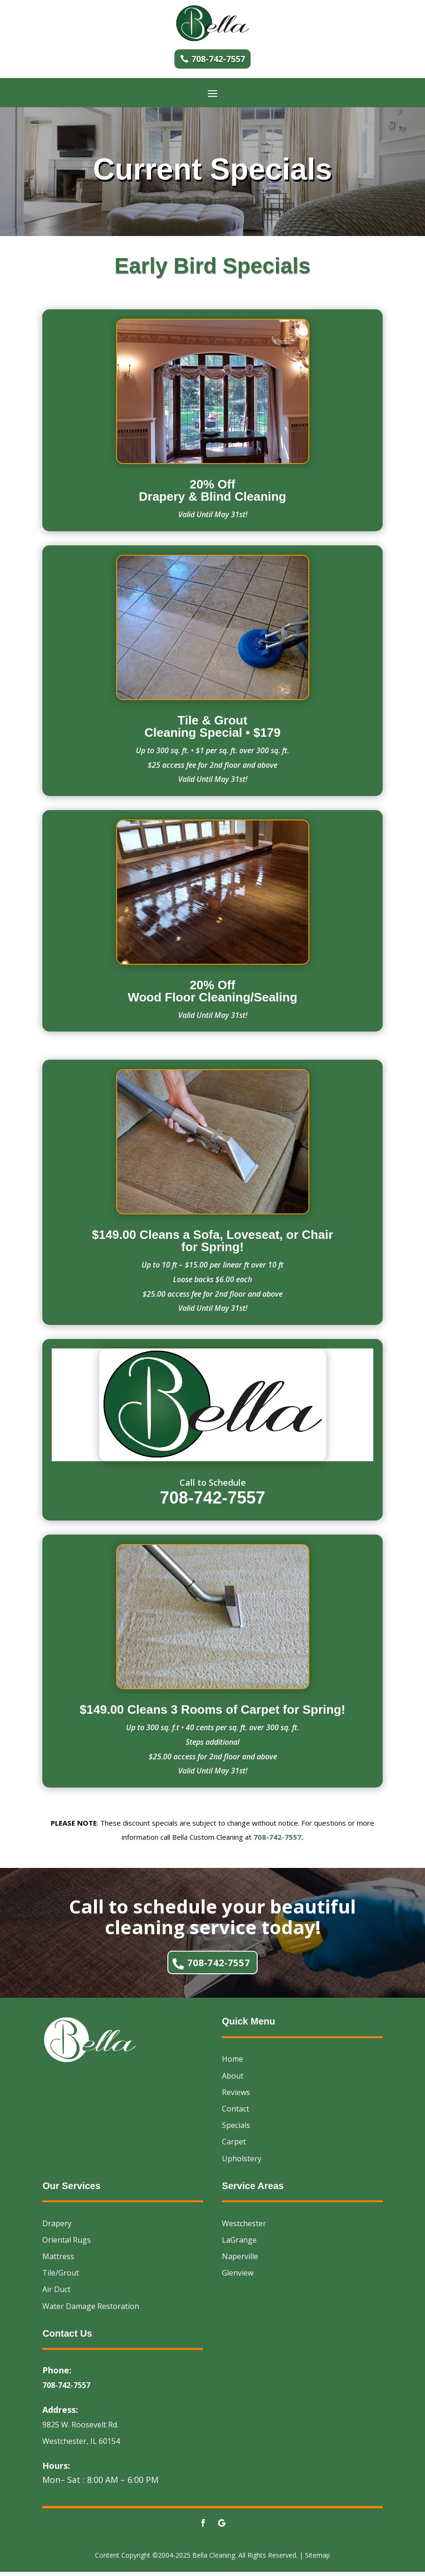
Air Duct (56, 2293)
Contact (235, 2113)
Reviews (236, 2096)
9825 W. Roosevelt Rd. (80, 2429)
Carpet (234, 2146)
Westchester (244, 2227)
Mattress (58, 2260)
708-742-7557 (218, 58)
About (233, 2079)
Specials (236, 2129)
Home (232, 2063)
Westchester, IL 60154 (81, 2445)
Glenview (237, 2277)
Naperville (240, 2260)
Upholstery (241, 2162)
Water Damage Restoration (90, 2310)
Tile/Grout (60, 2277)
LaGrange (239, 2244)
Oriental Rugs (66, 2244)
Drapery (56, 2227)
